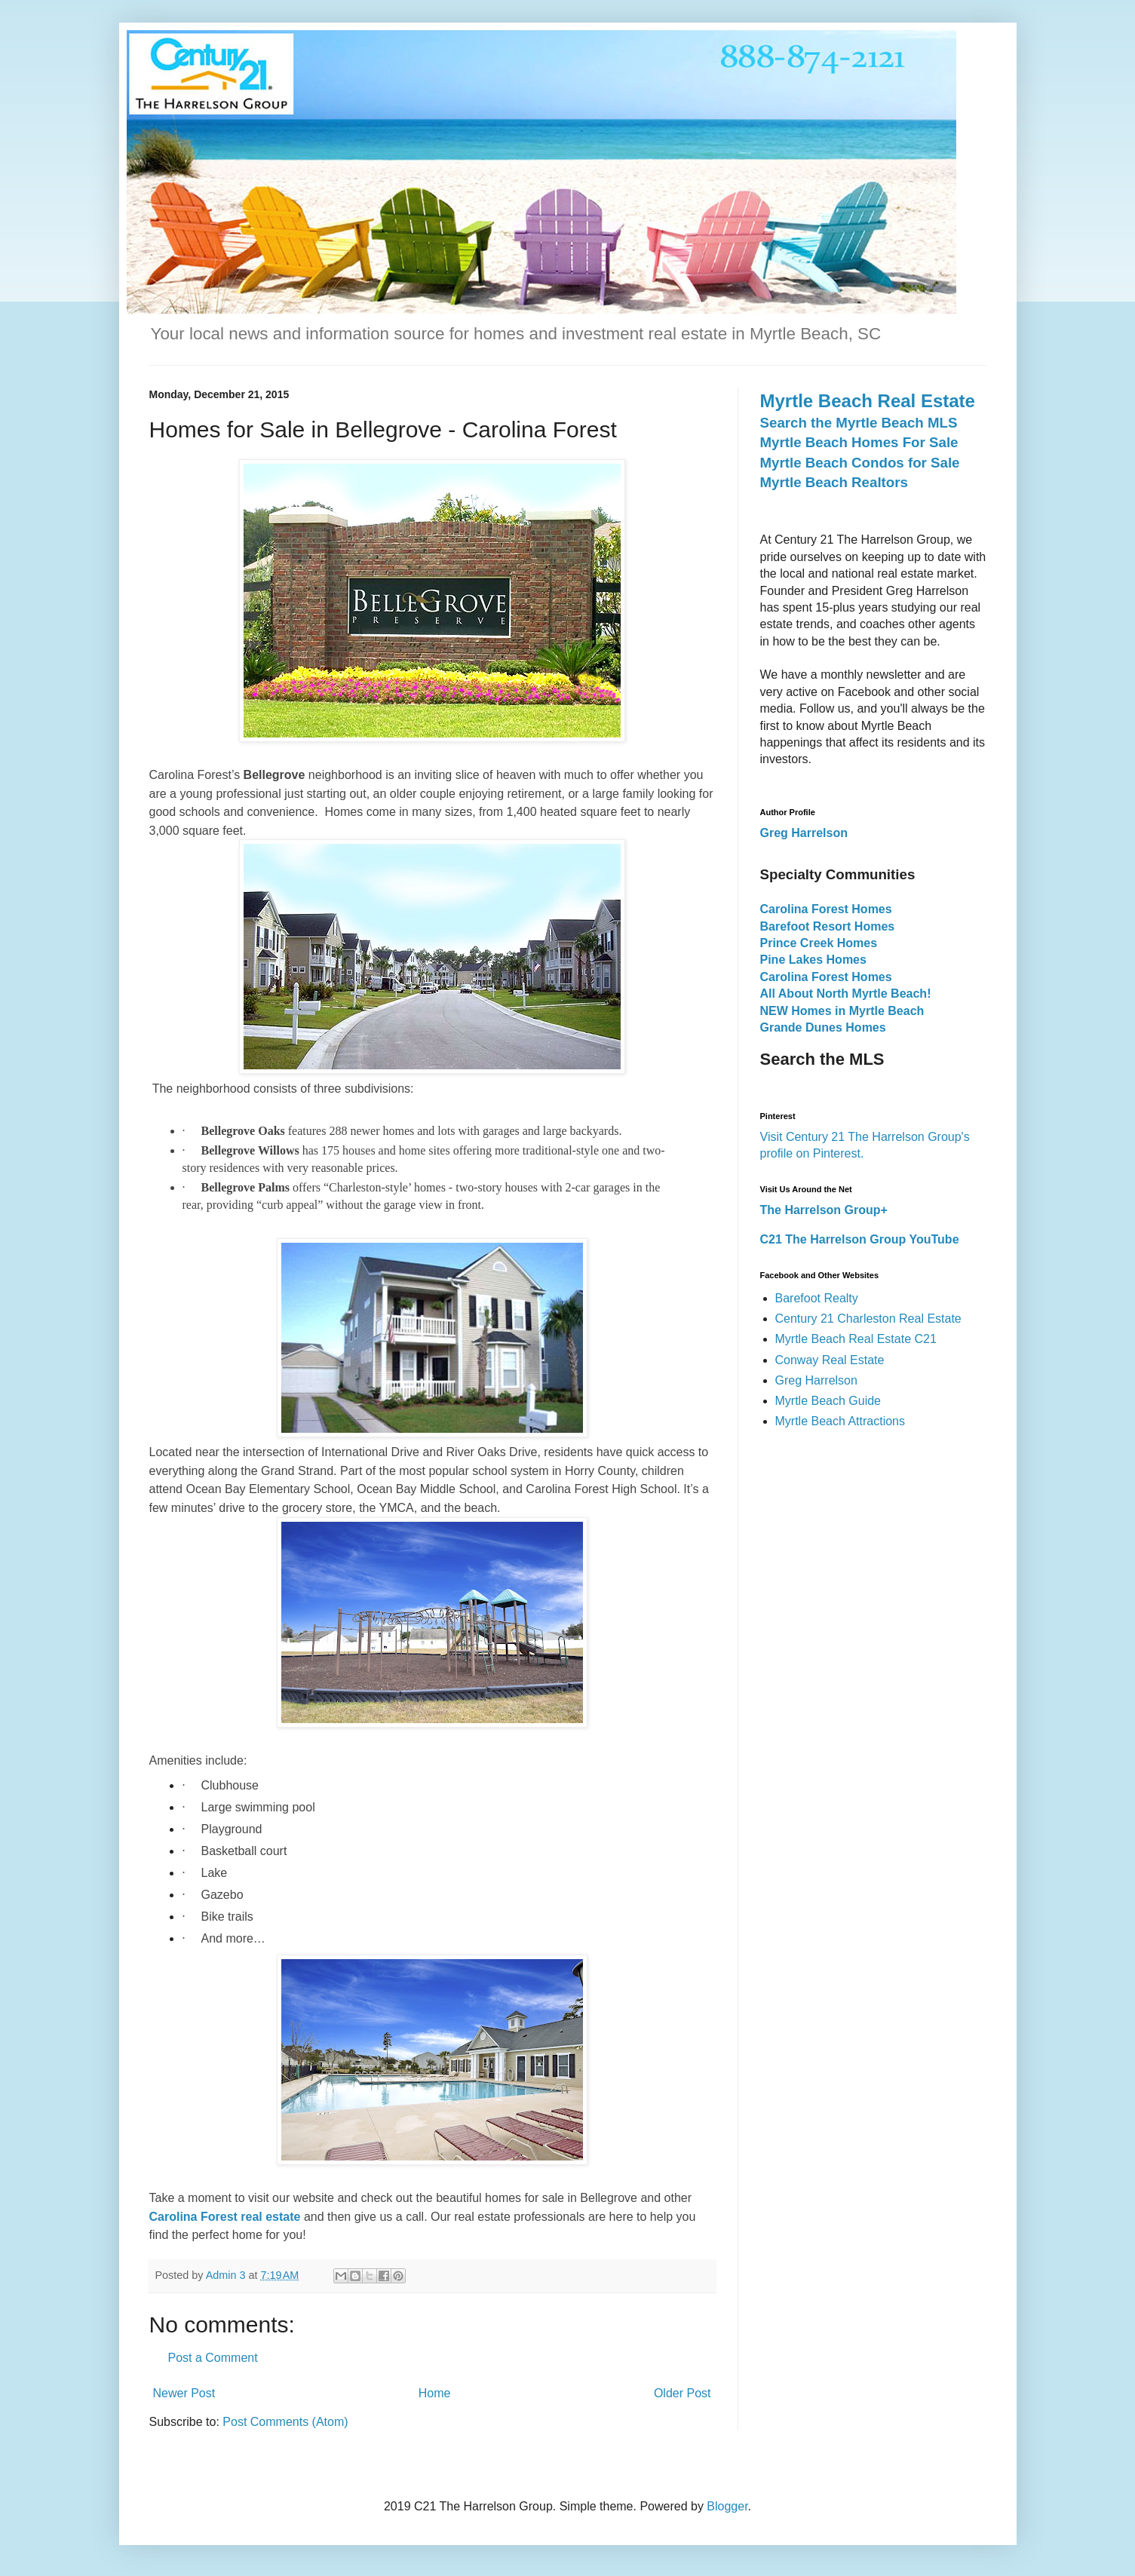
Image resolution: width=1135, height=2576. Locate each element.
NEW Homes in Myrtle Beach (842, 1010)
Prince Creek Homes (819, 943)
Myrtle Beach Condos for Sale (860, 463)
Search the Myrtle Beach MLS (859, 423)
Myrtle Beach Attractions (840, 1421)
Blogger (727, 2506)
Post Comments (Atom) (285, 2421)
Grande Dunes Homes (823, 1027)
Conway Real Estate (830, 1360)
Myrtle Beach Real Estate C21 (856, 1338)
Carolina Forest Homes (826, 909)
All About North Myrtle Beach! (845, 993)
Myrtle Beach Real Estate (867, 401)
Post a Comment (213, 2357)
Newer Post (184, 2393)
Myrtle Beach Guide (828, 1400)
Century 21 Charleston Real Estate (868, 1318)
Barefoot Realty (816, 1298)
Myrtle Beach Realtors (834, 482)
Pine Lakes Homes (813, 959)
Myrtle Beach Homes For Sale (859, 442)
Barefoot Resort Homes (827, 926)
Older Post (682, 2393)
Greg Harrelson (816, 1380)
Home (435, 2393)
